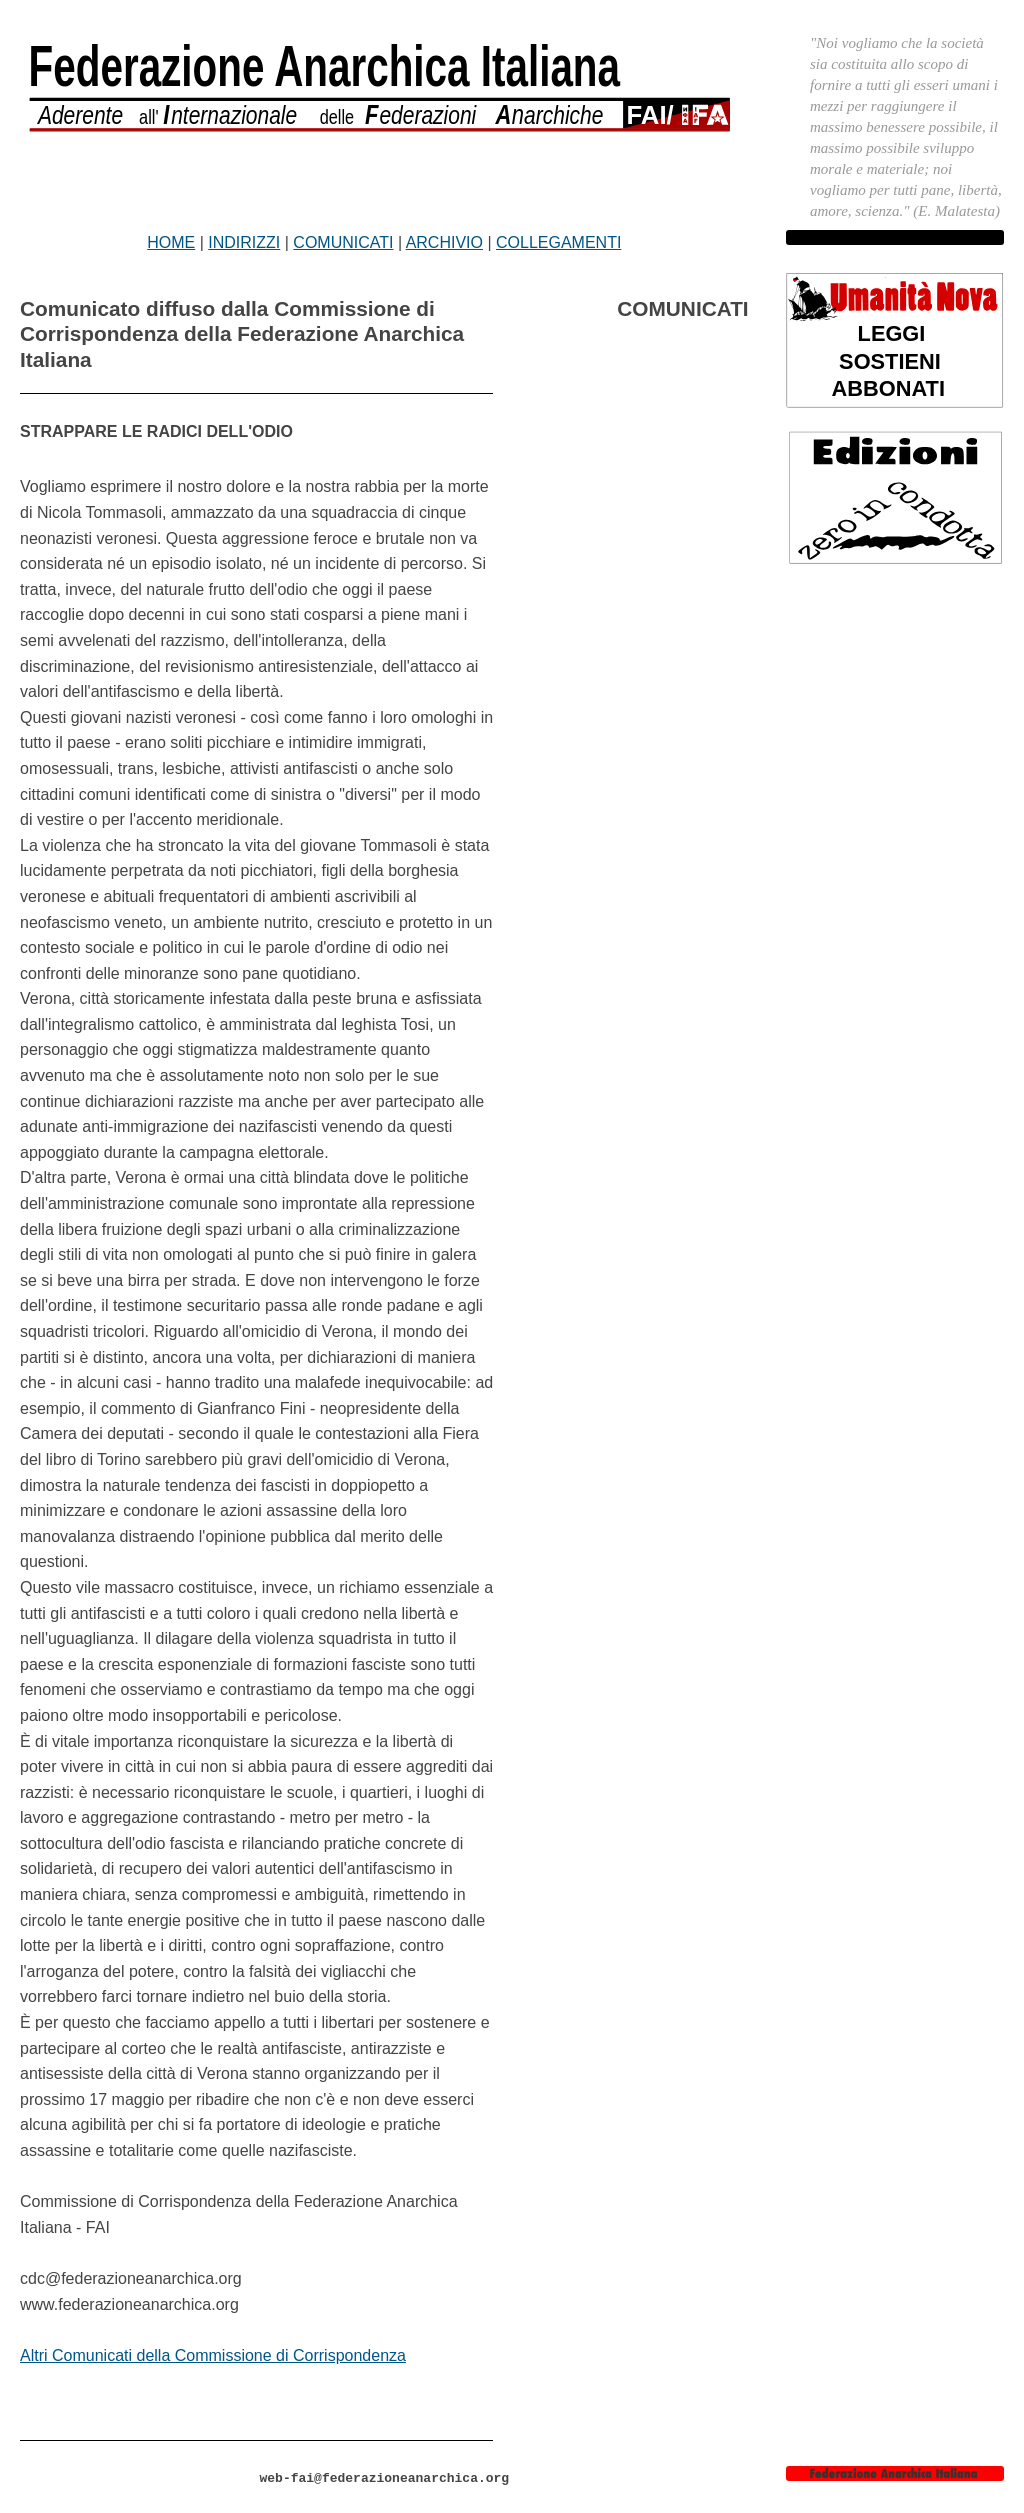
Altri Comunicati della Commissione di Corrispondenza (213, 2355)
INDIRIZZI (244, 242)
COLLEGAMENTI (558, 242)
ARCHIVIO (444, 242)
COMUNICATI (343, 242)
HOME (171, 242)
